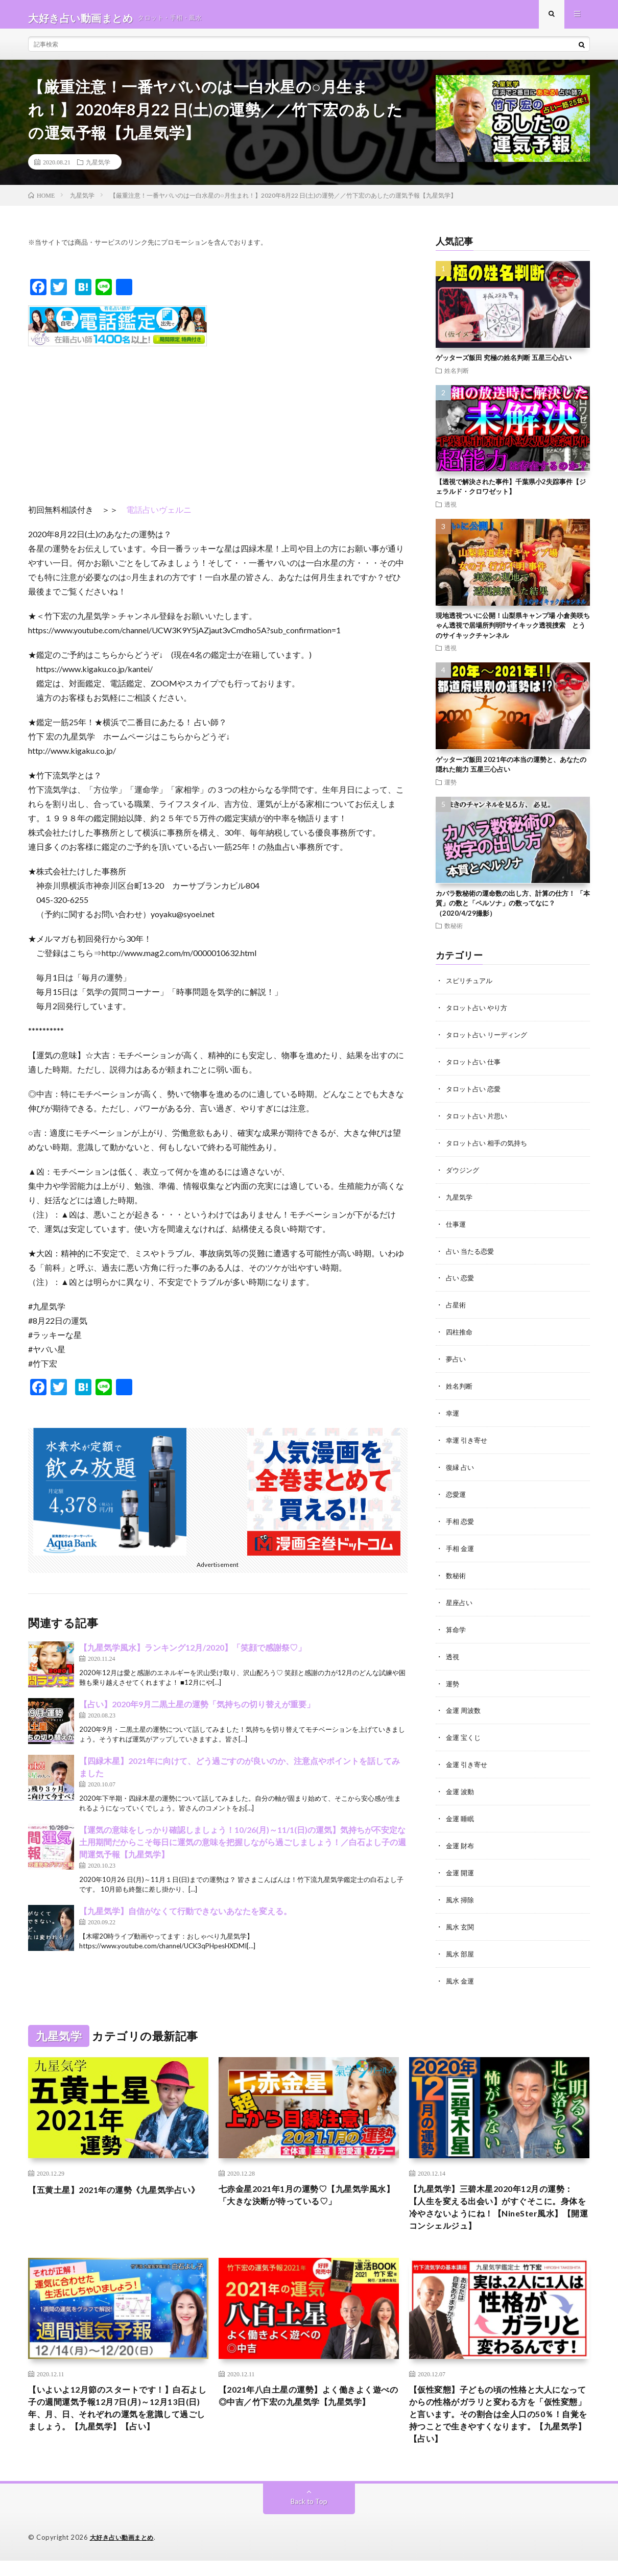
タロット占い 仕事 (475, 1067)
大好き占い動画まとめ (124, 2553)
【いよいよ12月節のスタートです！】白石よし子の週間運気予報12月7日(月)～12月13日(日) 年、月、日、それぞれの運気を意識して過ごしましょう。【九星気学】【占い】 (118, 2426)
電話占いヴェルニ (159, 516)
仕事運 (456, 1226)
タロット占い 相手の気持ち (489, 1146)
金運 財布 (461, 1837)
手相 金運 (461, 1545)
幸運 (453, 1412)
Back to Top (309, 2517)
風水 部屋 (461, 1943)
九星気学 (98, 169)
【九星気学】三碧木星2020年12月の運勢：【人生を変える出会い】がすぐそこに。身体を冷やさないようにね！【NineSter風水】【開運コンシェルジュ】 (494, 2206)
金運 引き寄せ (468, 1757)
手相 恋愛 (461, 1518)
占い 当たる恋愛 (471, 1253)
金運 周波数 (464, 1704)
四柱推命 (460, 1332)
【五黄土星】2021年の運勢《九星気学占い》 (114, 2185)
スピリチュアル (471, 987)
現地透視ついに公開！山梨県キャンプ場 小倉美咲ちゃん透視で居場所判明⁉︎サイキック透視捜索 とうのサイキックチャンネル (513, 632)
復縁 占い (461, 1465)
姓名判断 (456, 377)
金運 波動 (461, 1784)
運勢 (450, 789)
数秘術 (453, 932)
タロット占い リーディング (489, 1040)
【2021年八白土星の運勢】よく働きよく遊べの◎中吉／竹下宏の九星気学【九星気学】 (308, 2412)
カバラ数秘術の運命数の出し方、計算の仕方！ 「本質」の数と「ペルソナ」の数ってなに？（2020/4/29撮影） (513, 910)
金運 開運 (461, 1863)
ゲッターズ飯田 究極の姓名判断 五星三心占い (504, 365)
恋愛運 (456, 1492)
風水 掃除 (461, 1890)
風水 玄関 (461, 1917)
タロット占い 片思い (479, 1120)
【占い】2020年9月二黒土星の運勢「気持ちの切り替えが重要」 (197, 1711)
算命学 (456, 1624)
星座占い (460, 1598)
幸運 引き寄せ (468, 1439)
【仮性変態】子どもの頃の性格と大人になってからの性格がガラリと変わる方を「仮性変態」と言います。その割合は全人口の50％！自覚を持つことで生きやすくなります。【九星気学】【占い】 (499, 2426)
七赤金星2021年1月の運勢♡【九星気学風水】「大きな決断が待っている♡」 (308, 2185)
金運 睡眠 (461, 1810)
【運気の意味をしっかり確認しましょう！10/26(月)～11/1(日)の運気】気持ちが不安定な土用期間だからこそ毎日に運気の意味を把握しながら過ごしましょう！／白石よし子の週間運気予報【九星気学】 (242, 1849)
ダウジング (464, 1173)
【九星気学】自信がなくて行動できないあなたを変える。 (185, 1918)
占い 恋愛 (461, 1279)
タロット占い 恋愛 (475, 1093)
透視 (450, 511)
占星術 (456, 1306)
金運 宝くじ (464, 1731)
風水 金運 (461, 1970)
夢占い (456, 1359)
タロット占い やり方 (479, 1014)
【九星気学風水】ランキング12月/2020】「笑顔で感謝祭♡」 (192, 1654)
